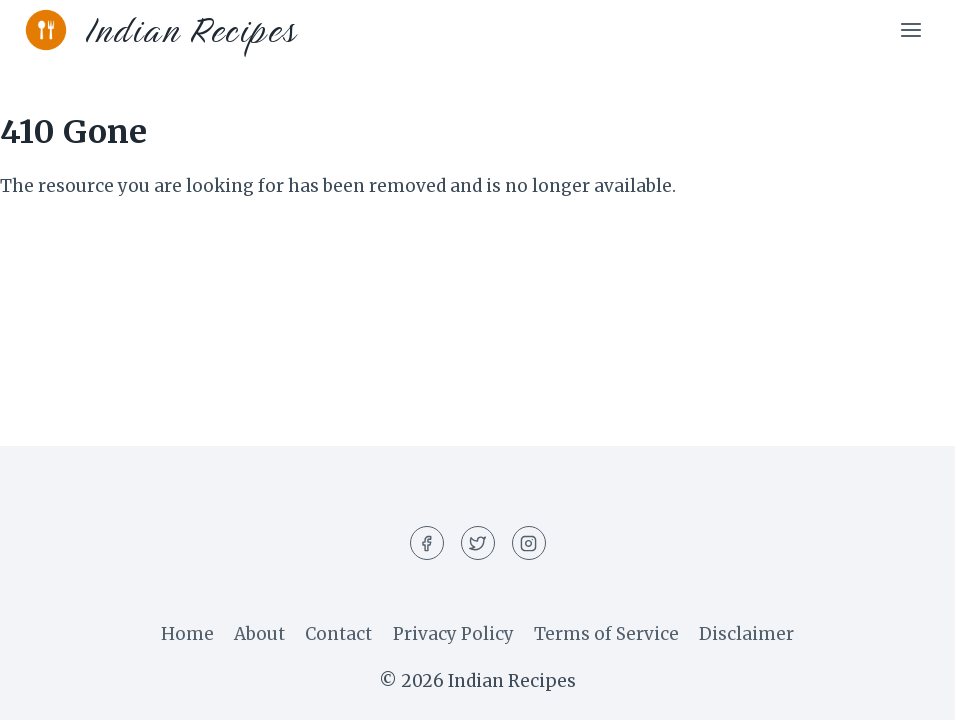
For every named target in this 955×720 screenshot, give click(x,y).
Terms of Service (606, 634)
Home (187, 634)
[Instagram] (529, 543)
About (259, 634)
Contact (338, 634)
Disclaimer (746, 634)
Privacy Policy (453, 634)
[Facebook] (427, 543)
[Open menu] (910, 29)
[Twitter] (478, 543)
